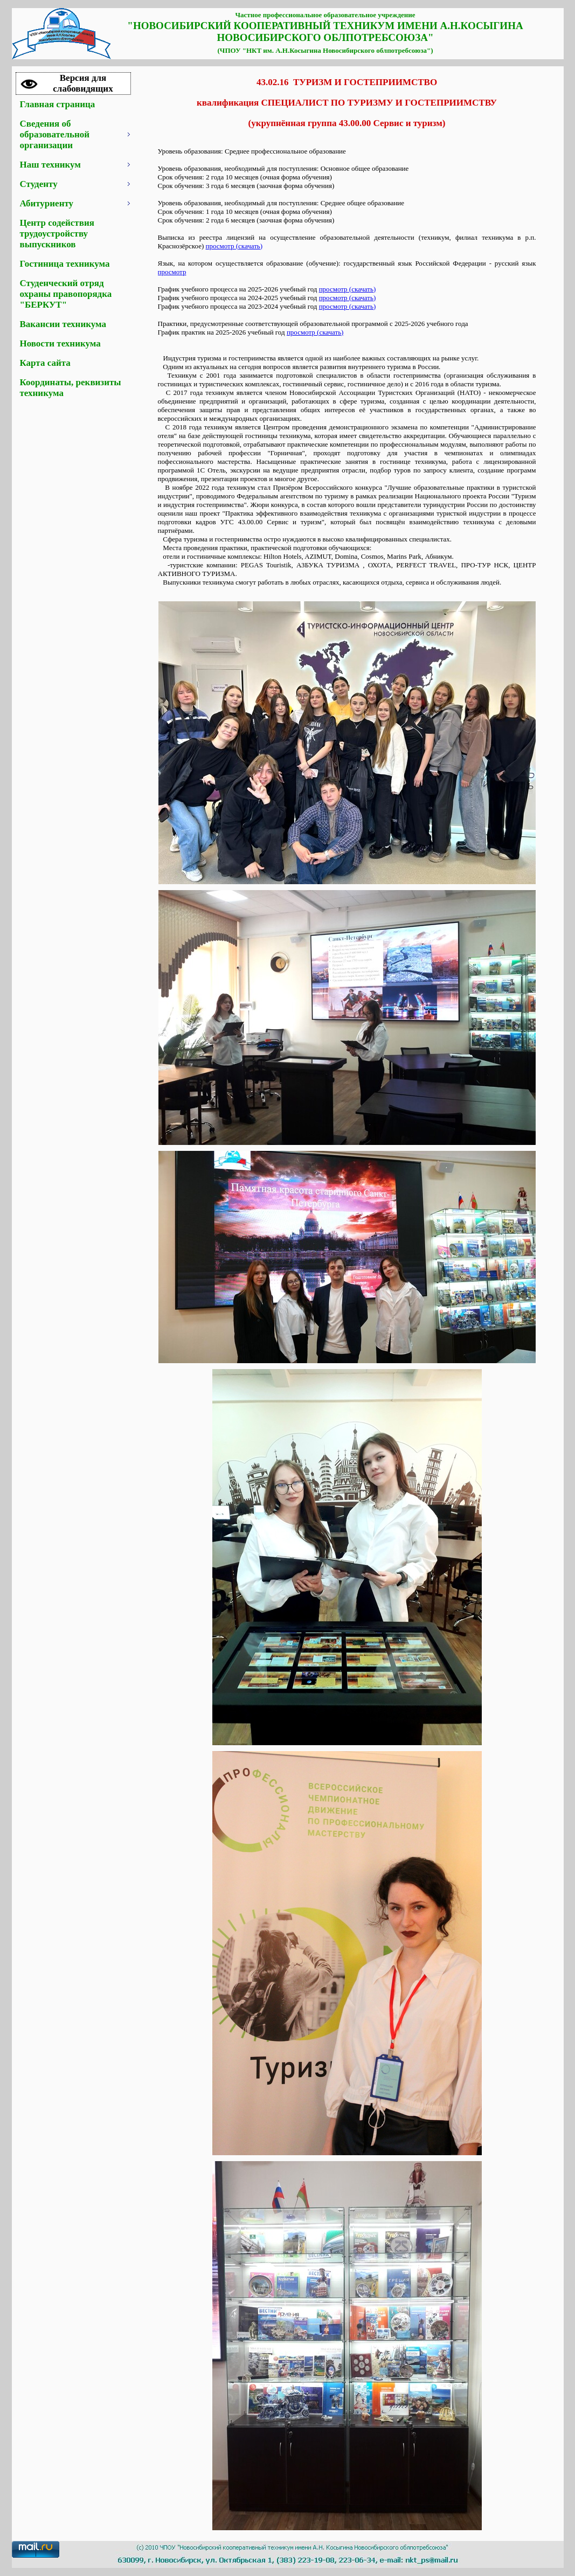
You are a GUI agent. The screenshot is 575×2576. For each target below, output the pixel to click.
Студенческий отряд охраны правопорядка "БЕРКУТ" (66, 294)
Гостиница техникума (65, 264)
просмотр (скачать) (234, 246)
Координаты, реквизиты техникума (70, 387)
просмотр (172, 272)
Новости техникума (60, 343)
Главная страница (57, 104)
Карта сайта (45, 363)
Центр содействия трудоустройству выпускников (57, 233)
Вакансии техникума (63, 324)
